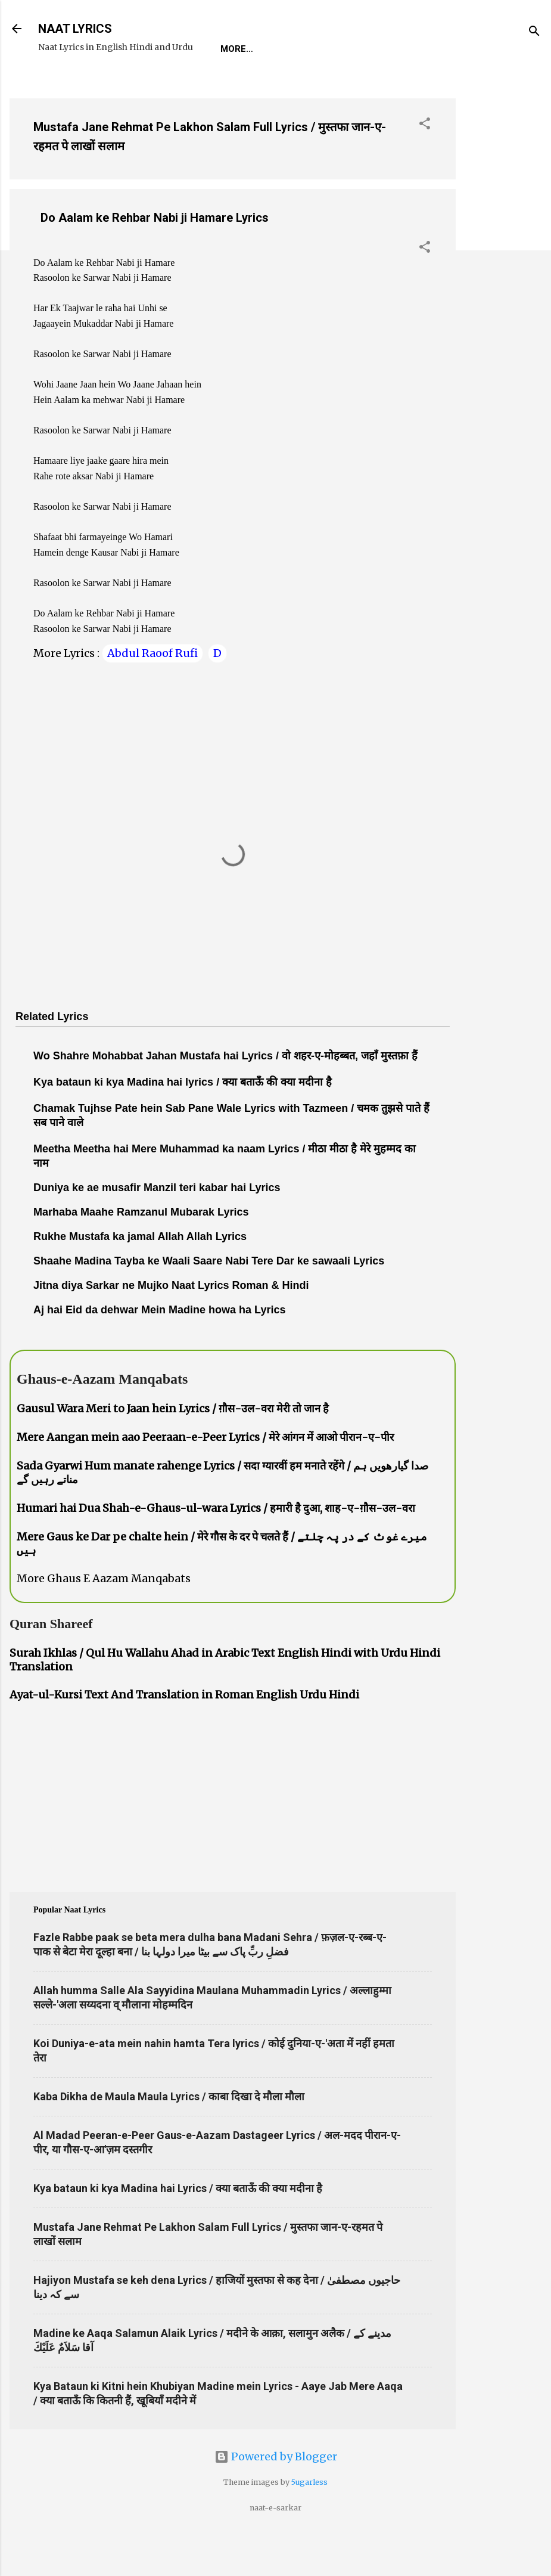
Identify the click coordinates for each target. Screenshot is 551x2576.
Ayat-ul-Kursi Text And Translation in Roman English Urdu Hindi (184, 1731)
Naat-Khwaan (191, 85)
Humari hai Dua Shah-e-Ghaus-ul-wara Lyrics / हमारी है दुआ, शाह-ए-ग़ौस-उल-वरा (216, 1545)
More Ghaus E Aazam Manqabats (104, 1615)
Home (61, 85)
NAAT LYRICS (75, 28)
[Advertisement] (503, 304)
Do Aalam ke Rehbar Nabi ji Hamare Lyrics (155, 254)
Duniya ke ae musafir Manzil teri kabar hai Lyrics (157, 1224)
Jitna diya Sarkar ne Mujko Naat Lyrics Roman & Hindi (171, 1322)
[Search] (534, 32)
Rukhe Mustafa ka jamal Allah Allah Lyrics (140, 1273)
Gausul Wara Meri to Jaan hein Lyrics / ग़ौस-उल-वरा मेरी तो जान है (173, 1445)
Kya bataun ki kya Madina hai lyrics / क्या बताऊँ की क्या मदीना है (182, 1119)
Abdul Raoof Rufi (152, 690)
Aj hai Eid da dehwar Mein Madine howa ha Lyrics (159, 1347)
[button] (425, 162)
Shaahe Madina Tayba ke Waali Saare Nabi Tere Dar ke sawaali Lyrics (208, 1298)
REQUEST (115, 85)
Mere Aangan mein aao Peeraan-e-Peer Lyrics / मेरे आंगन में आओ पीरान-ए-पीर (205, 1474)
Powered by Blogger (275, 2493)
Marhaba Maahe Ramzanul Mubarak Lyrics (140, 1249)
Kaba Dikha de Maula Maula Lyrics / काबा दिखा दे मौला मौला (168, 2133)
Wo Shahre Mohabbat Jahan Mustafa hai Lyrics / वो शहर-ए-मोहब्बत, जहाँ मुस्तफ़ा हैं (225, 1093)
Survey (264, 85)
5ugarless (309, 2519)
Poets (318, 85)
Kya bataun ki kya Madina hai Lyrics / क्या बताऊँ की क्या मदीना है (177, 2225)
